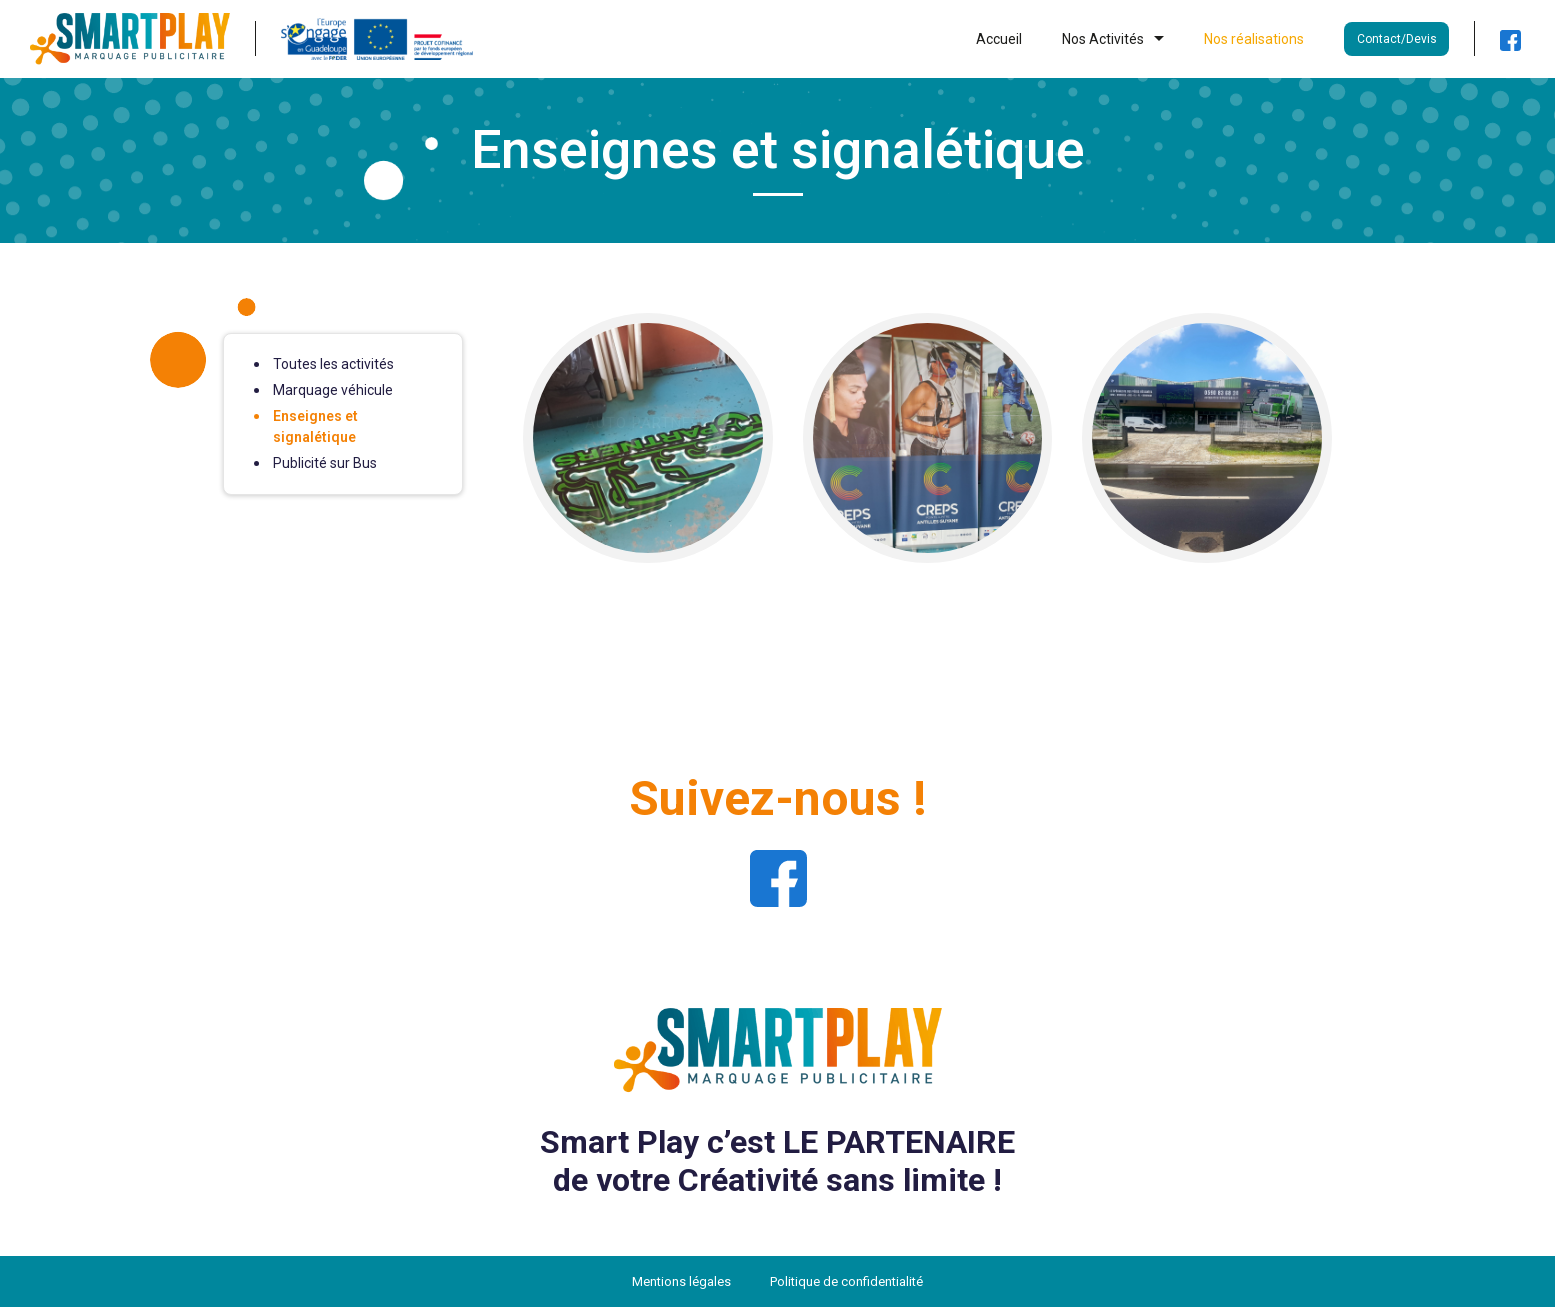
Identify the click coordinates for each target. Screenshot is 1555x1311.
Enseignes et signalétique (315, 430)
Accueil (999, 41)
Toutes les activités (333, 368)
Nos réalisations (1254, 41)
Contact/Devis (1397, 41)
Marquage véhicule (333, 394)
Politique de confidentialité (846, 1285)
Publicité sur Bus (325, 467)
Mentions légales (681, 1285)
